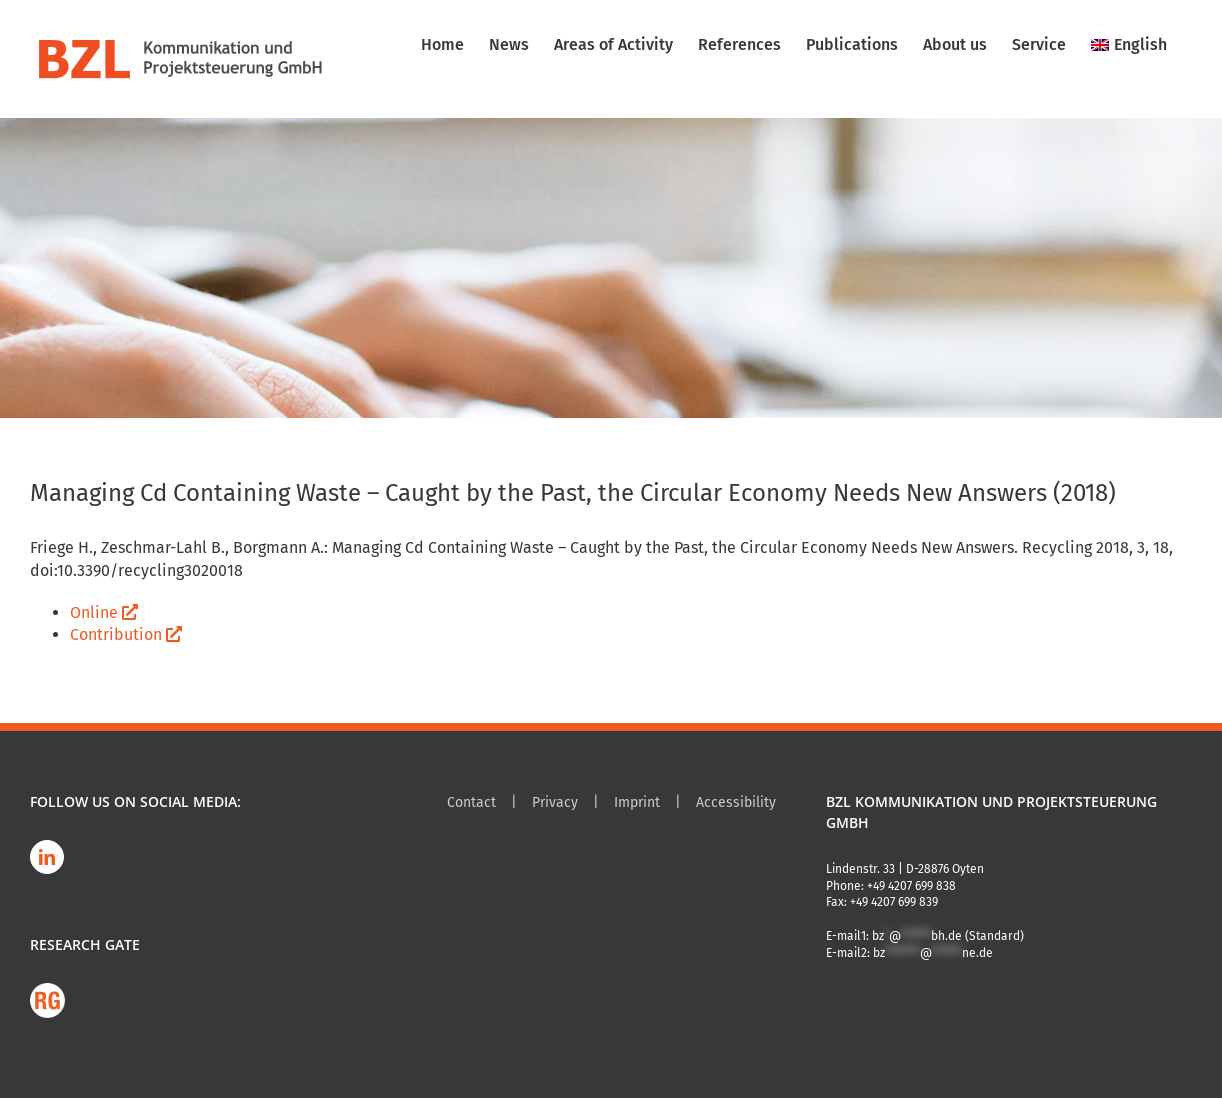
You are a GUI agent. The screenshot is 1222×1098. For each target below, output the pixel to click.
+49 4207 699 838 (911, 886)
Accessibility (736, 802)
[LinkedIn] (47, 857)
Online (104, 612)
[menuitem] (1129, 45)
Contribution (126, 634)
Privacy (555, 802)
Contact (471, 802)
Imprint (637, 802)
